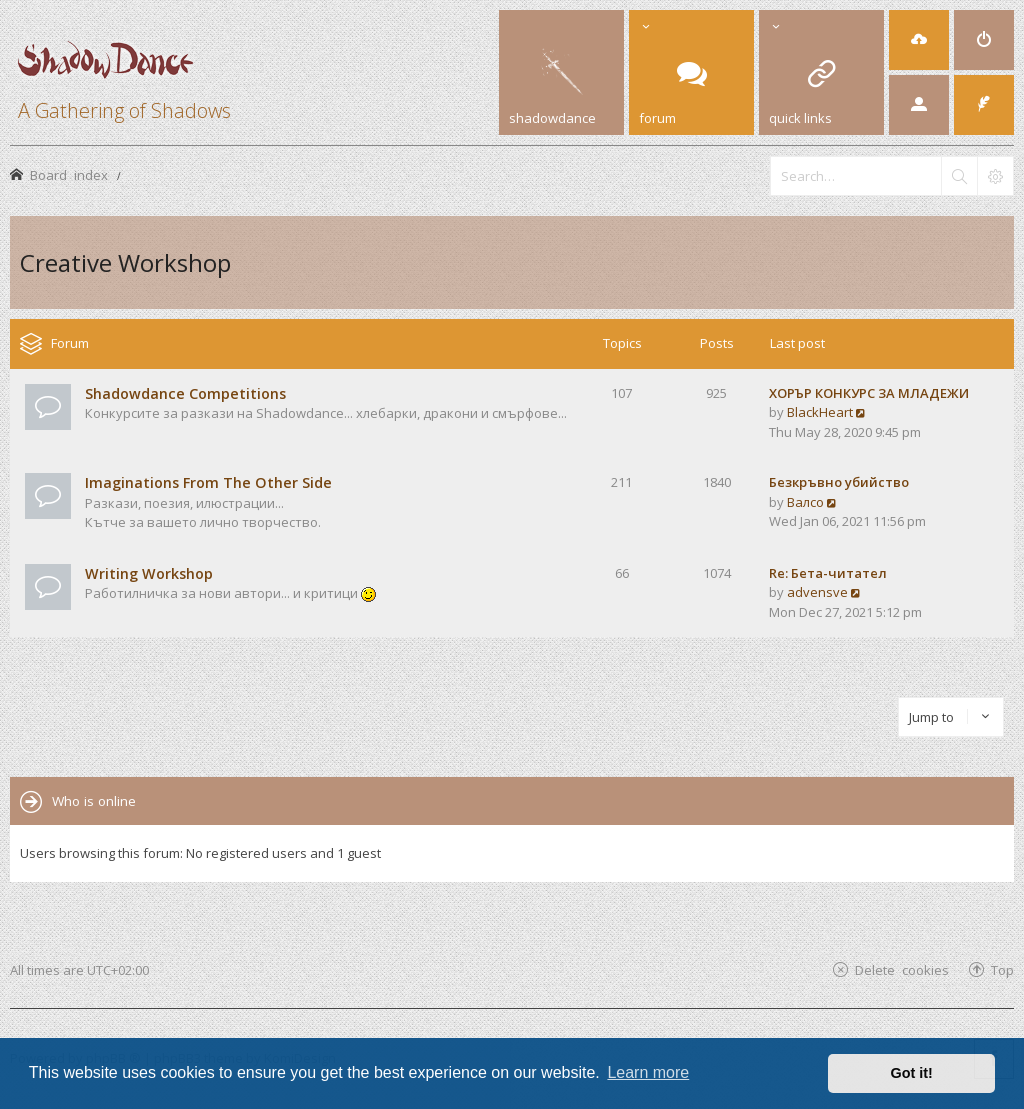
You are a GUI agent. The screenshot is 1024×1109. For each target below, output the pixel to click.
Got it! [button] (912, 1073)
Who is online (94, 801)
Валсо (805, 502)
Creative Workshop (125, 262)
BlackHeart (820, 412)
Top (1002, 969)
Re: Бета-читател (828, 573)
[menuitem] (919, 40)
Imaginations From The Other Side (208, 482)
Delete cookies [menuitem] (902, 969)
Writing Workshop (149, 573)
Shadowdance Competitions (185, 393)
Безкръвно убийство (839, 482)
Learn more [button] (648, 1072)
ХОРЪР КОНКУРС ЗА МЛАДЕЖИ (869, 393)
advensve (817, 592)
